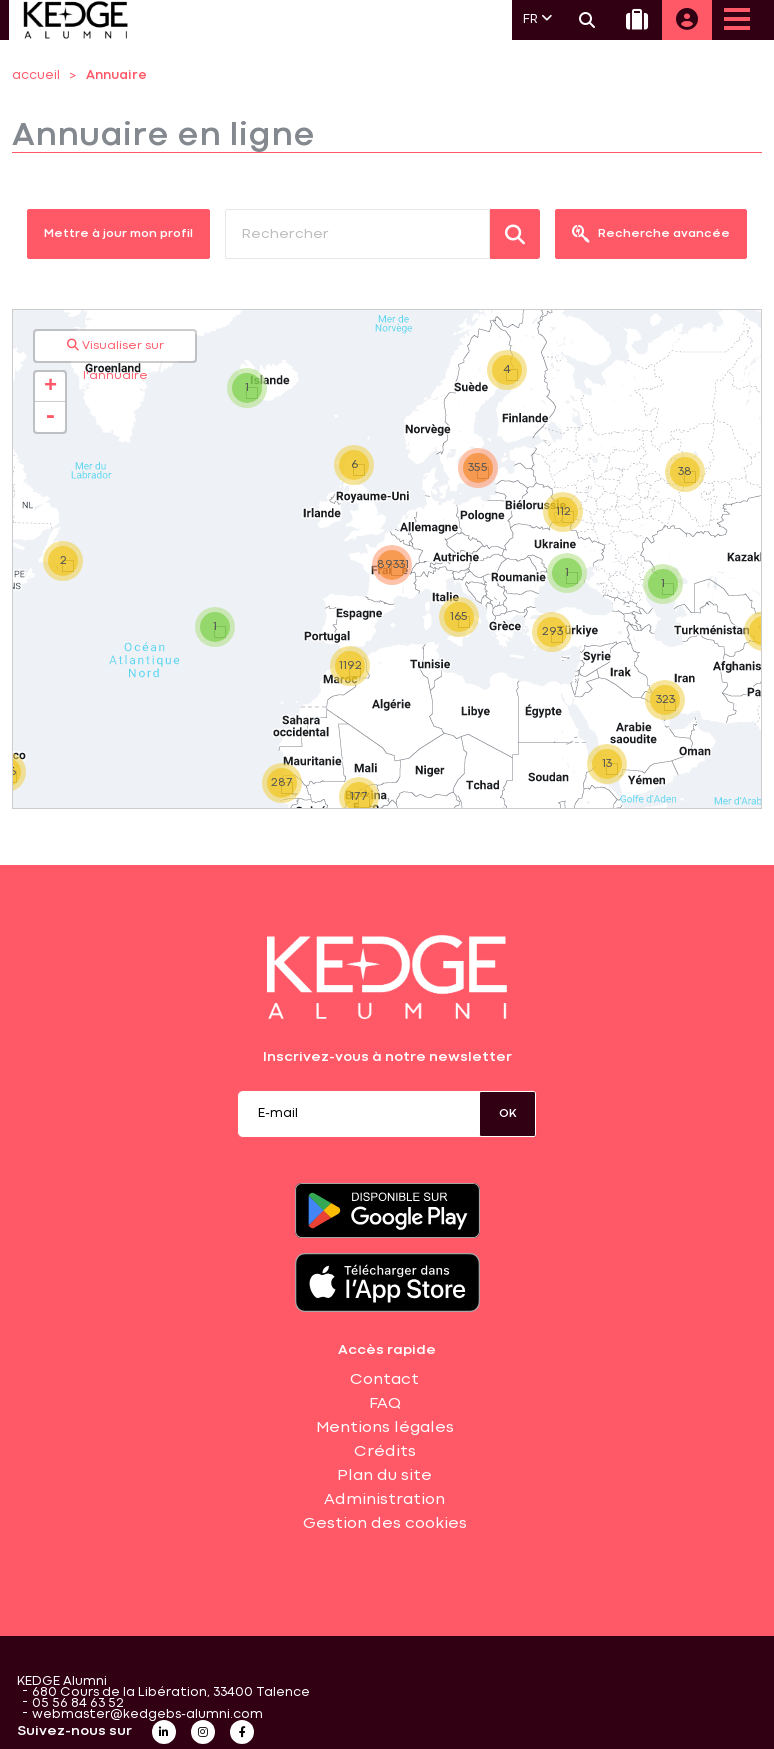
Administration (384, 1500)
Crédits (385, 1452)
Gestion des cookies (385, 1524)
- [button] (50, 417)
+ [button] (50, 387)
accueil (36, 75)
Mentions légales (385, 1428)
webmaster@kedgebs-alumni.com (147, 1714)
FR (537, 18)
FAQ (385, 1404)
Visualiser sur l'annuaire (115, 350)
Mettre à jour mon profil (118, 234)
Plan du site (384, 1476)
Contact (384, 1380)
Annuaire (116, 75)
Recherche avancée (651, 234)
